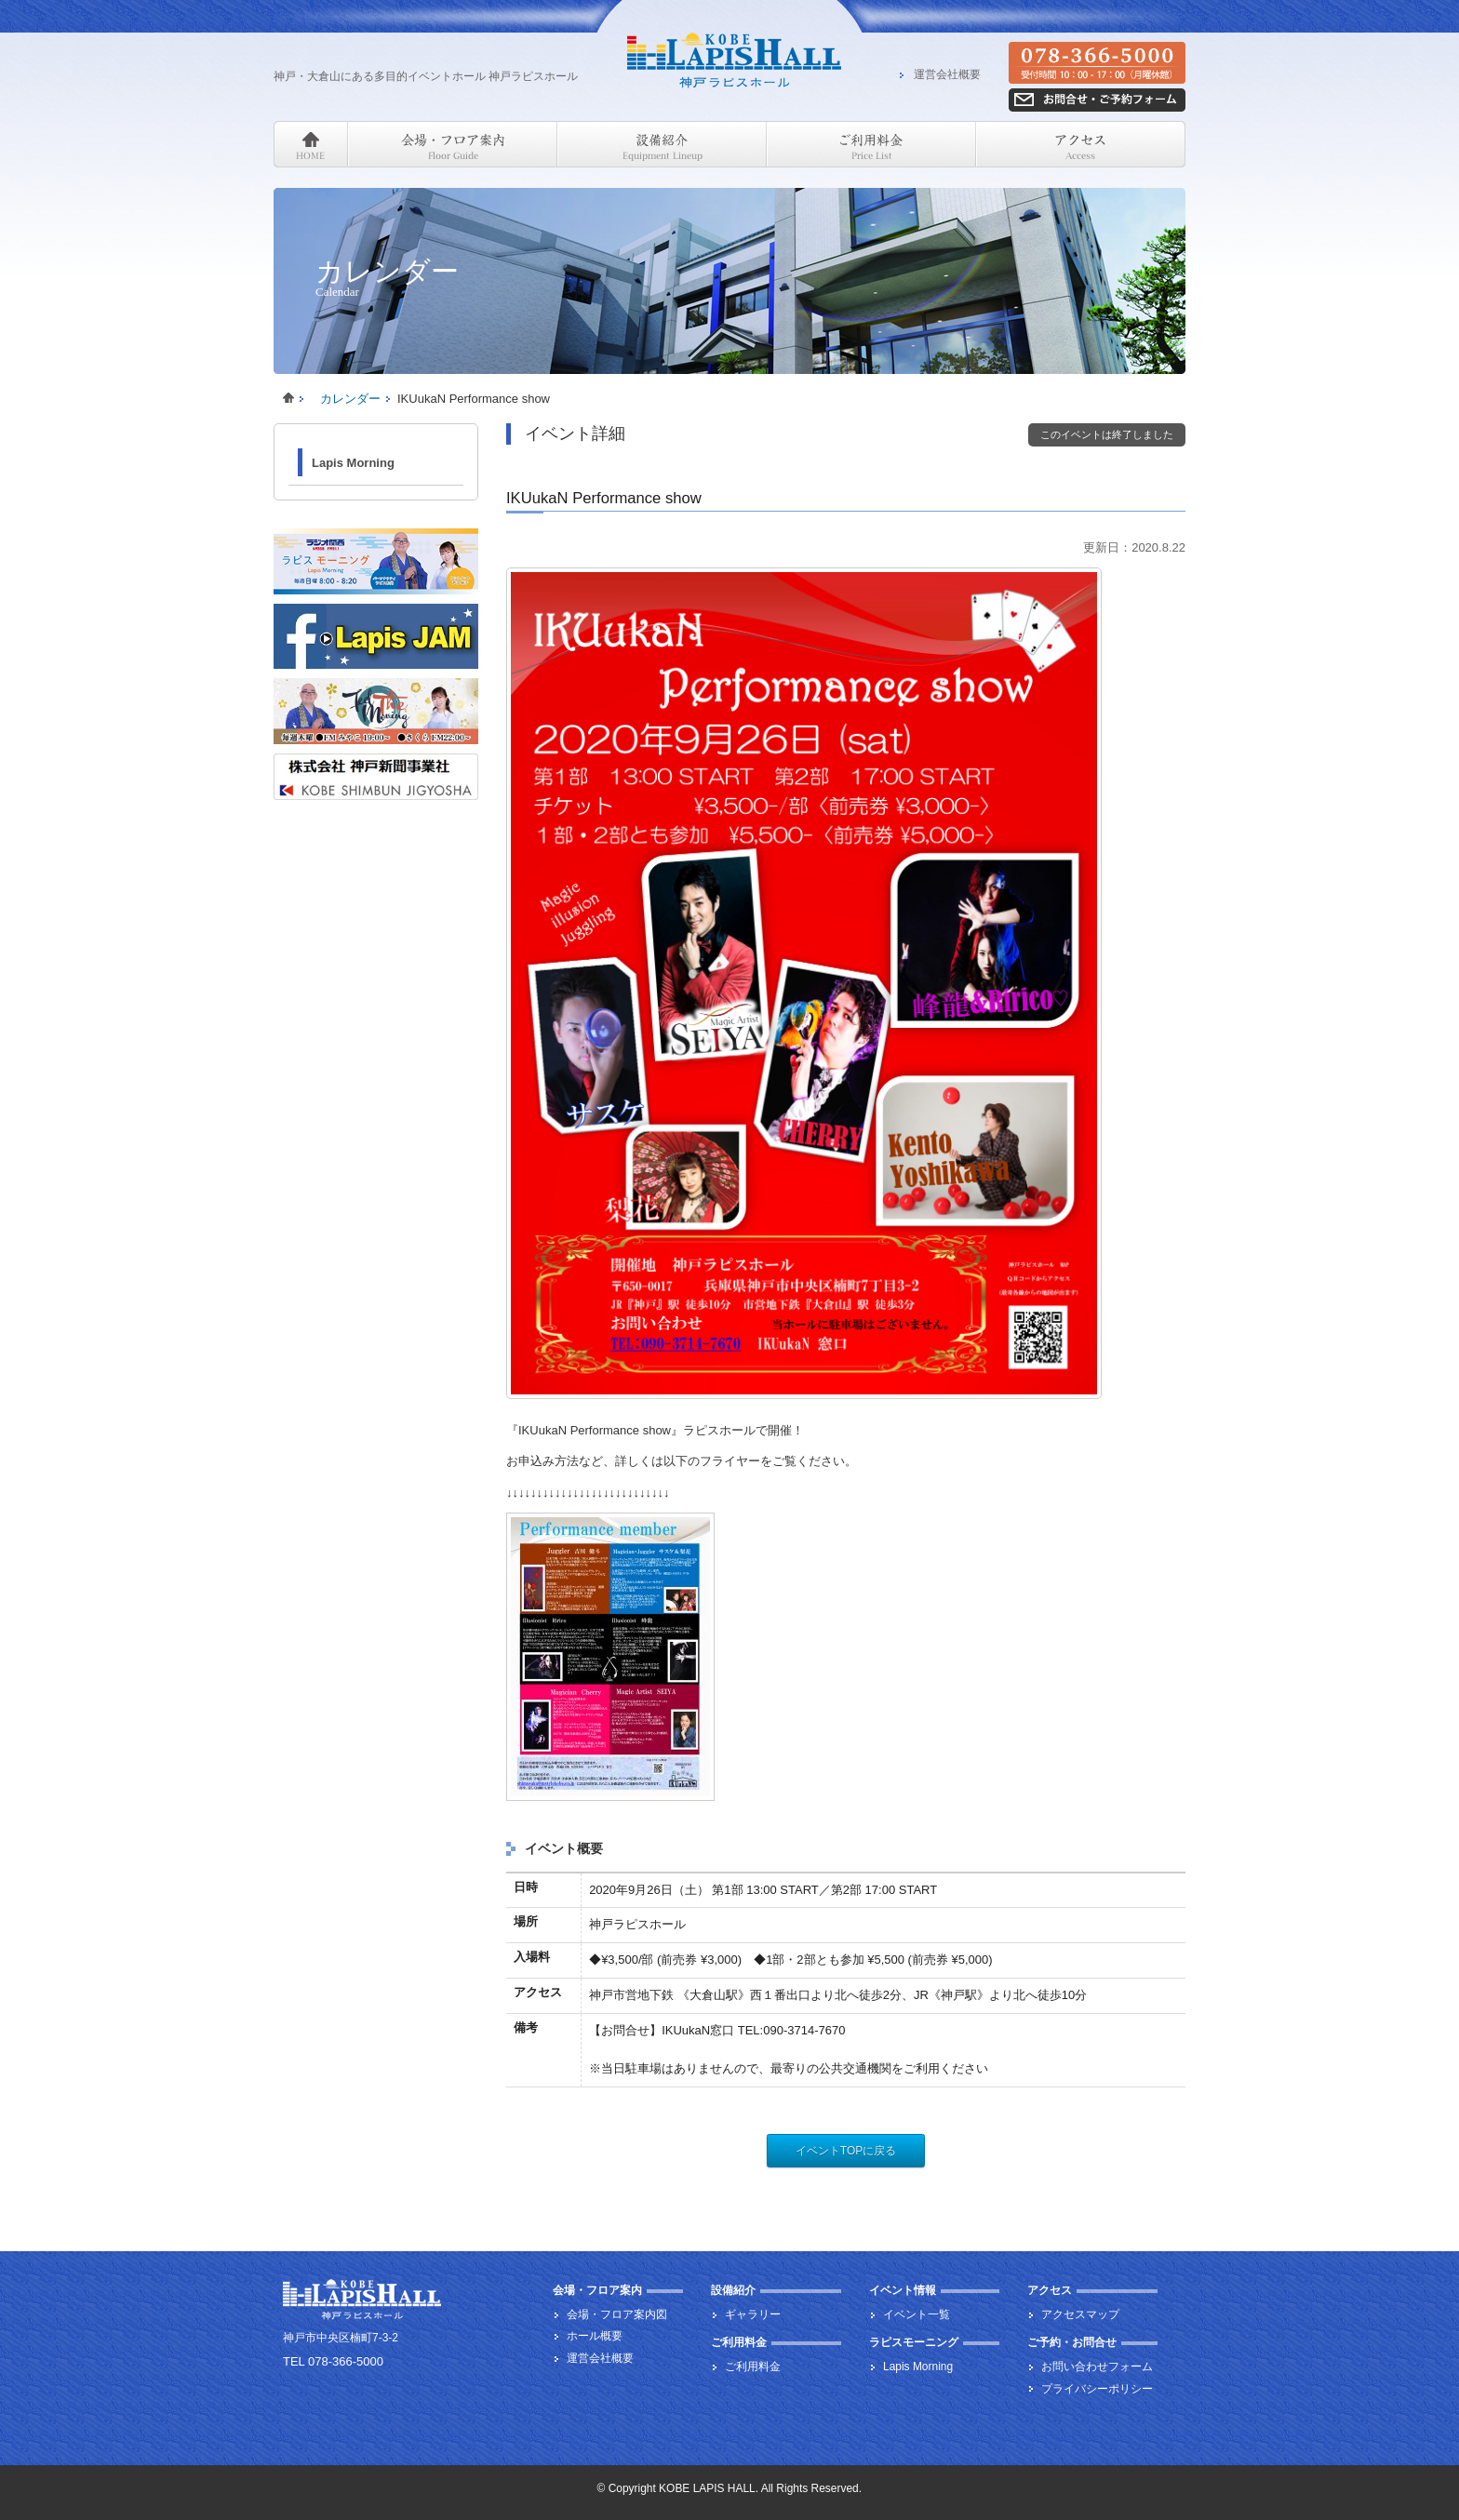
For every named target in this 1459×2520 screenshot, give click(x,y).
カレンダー (350, 399)
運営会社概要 (947, 75)
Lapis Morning (353, 463)
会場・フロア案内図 (617, 2314)
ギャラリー (753, 2314)
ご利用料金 (753, 2366)
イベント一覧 (916, 2314)
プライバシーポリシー (1097, 2388)
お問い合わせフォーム (1097, 2366)
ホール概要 (594, 2335)
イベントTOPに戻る (846, 2150)
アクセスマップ (1080, 2314)
